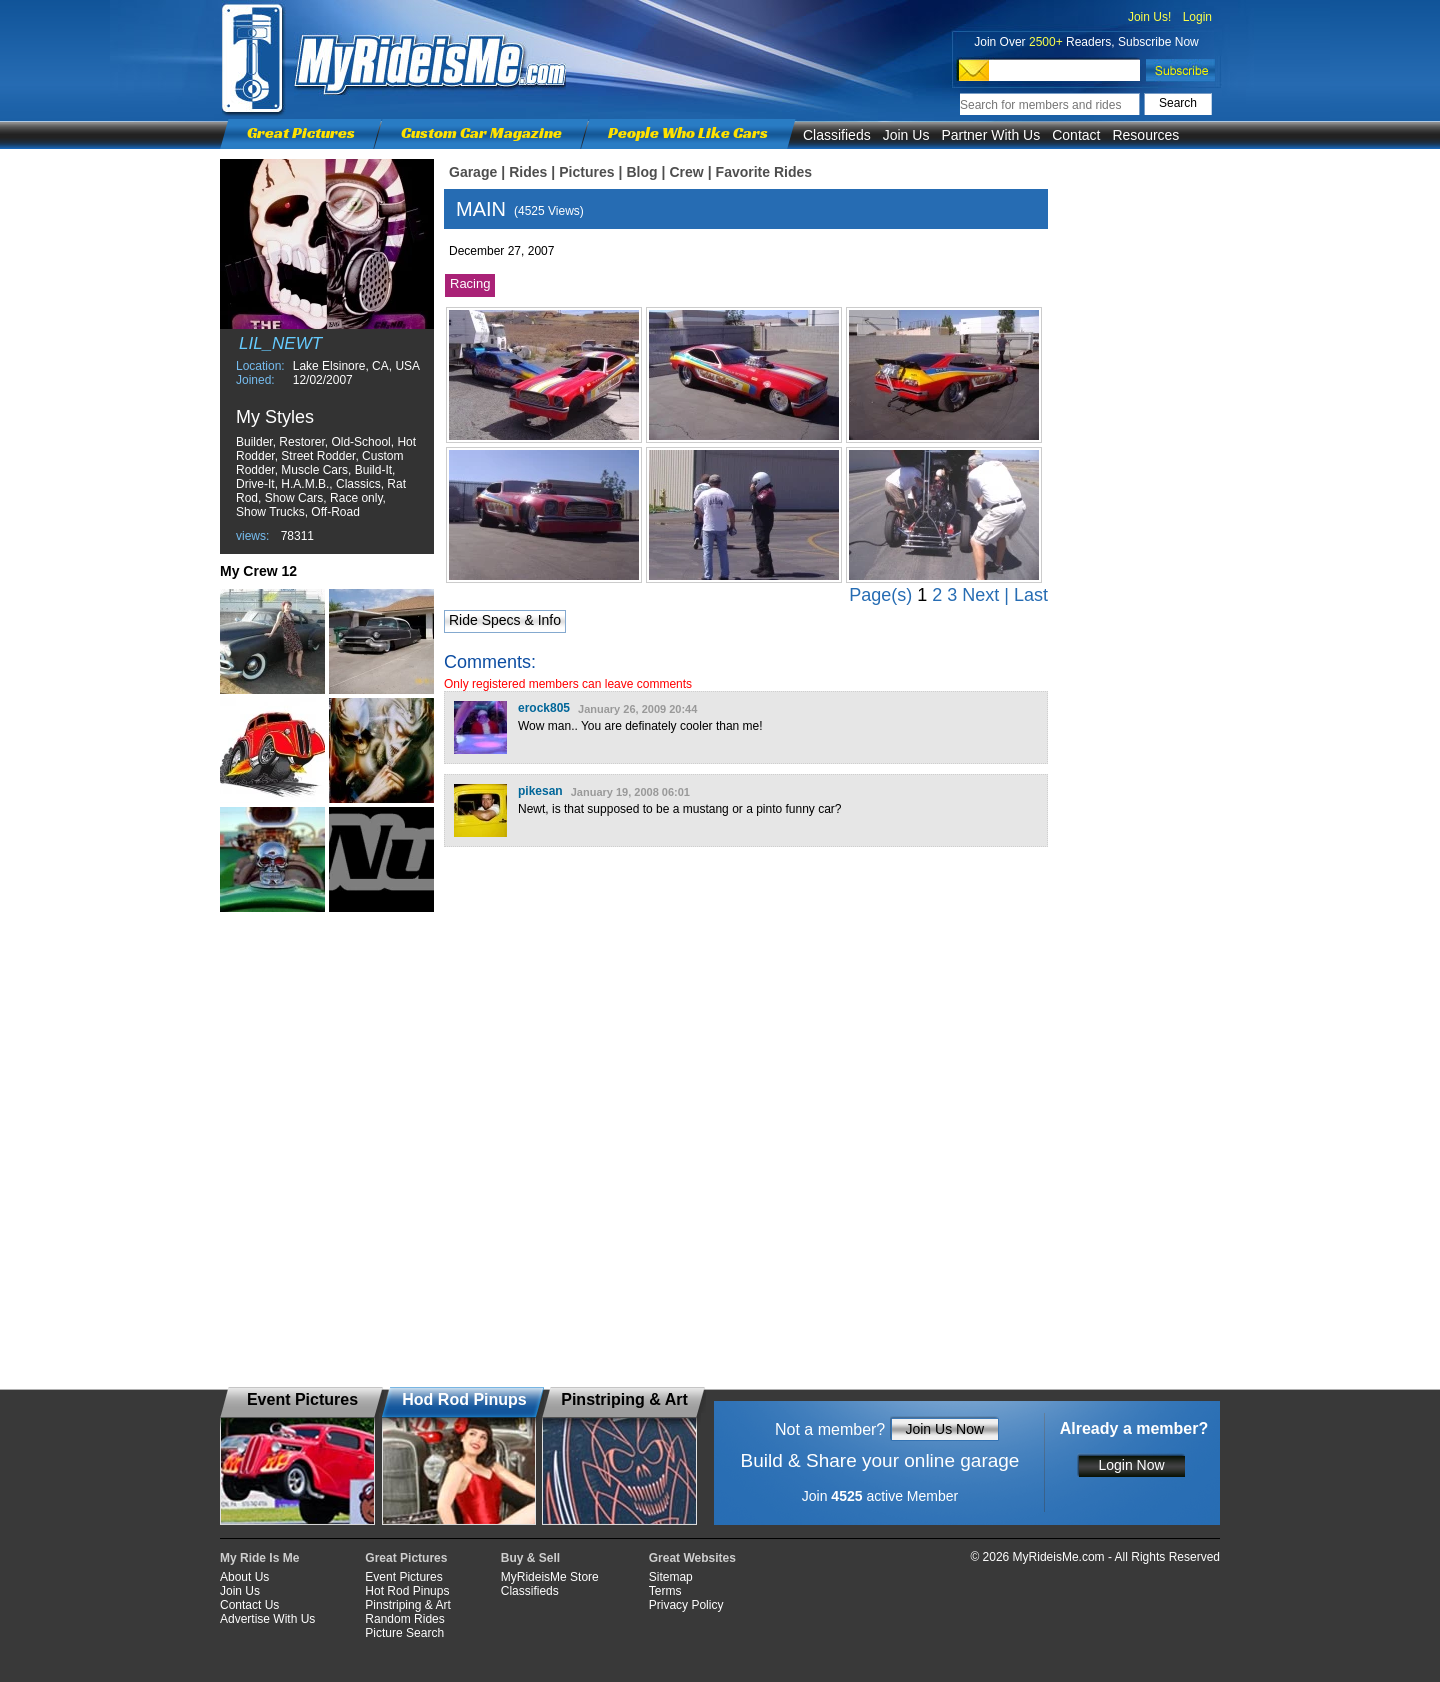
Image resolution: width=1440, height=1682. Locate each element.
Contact (1076, 135)
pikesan (540, 791)
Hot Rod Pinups (407, 1591)
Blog (641, 172)
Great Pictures (301, 132)
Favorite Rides (764, 172)
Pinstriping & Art (407, 1605)
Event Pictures (403, 1577)
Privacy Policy (686, 1605)
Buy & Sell (530, 1558)
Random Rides (404, 1619)
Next (980, 595)
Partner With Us (990, 135)
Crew (686, 172)
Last (1031, 595)
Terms (665, 1591)
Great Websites (692, 1558)
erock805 (544, 708)
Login (1197, 17)
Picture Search (404, 1633)
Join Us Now (944, 1429)
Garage (473, 172)
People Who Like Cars (688, 132)
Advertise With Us (267, 1619)
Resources (1145, 135)
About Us (244, 1577)
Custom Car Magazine (481, 132)
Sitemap (671, 1577)
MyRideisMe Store (550, 1577)
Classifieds (837, 135)
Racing (470, 283)
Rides (528, 172)
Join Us (906, 135)
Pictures (586, 172)
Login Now (1131, 1465)
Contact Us (249, 1605)
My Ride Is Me (259, 1558)
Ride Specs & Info (505, 620)
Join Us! (1149, 17)
